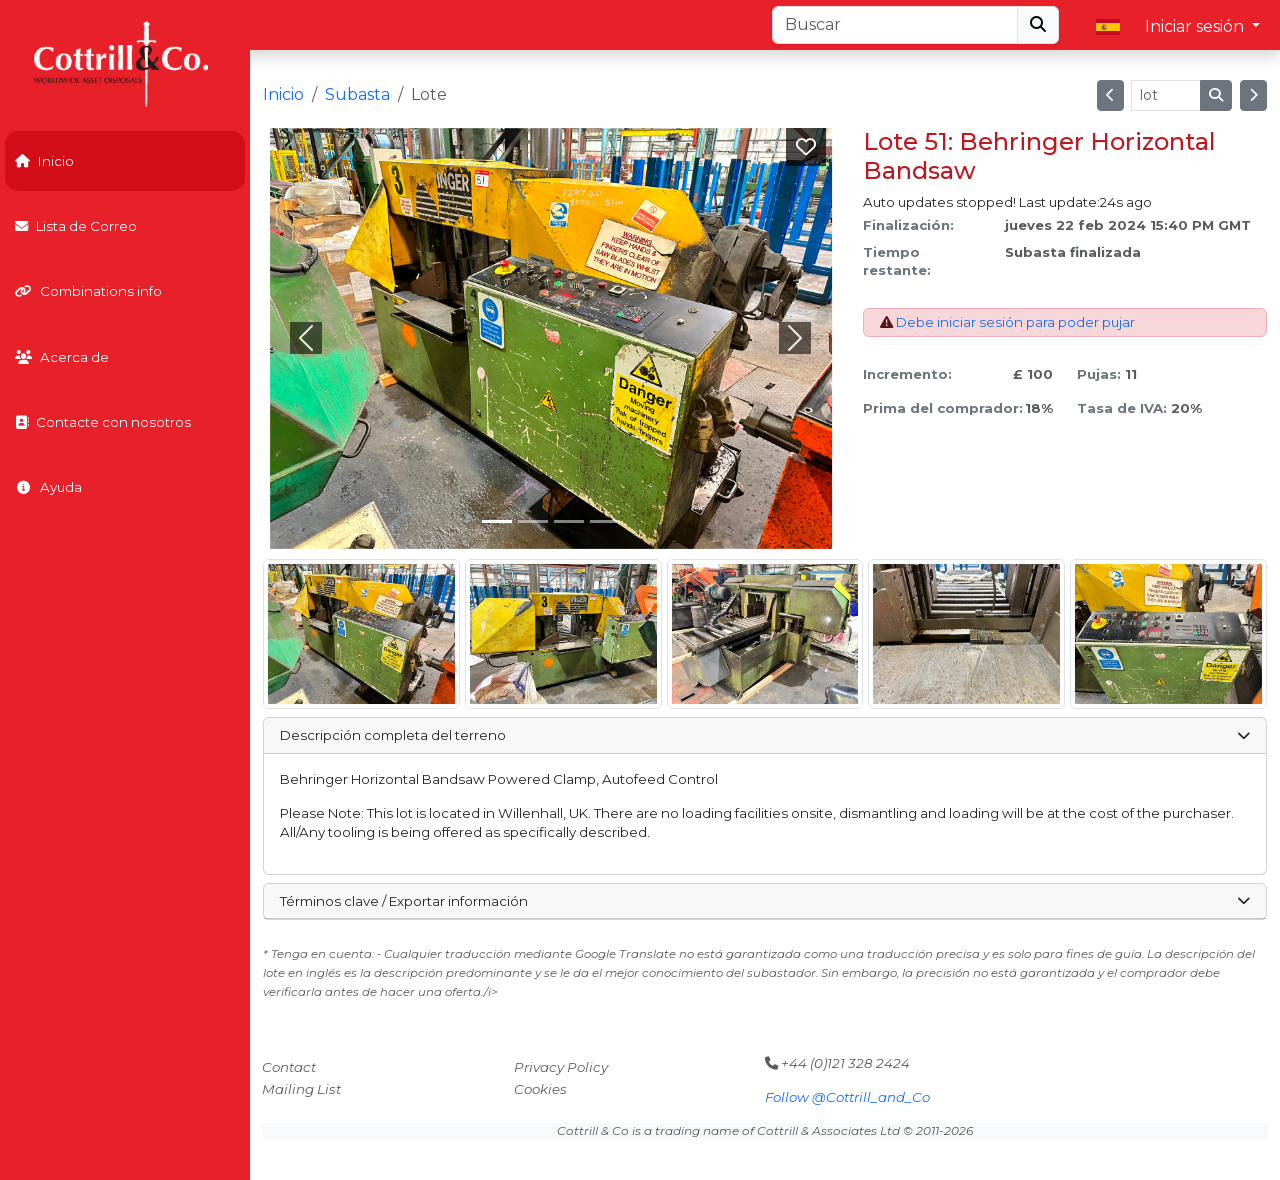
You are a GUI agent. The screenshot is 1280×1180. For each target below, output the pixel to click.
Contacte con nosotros (103, 422)
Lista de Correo (76, 226)
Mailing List (301, 1089)
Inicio (44, 161)
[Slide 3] (605, 521)
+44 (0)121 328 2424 (837, 1063)
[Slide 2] (569, 521)
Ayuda (48, 487)
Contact (289, 1067)
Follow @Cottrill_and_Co (847, 1097)
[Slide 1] (533, 521)
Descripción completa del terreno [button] (764, 735)
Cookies (540, 1089)
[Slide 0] (497, 521)
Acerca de (62, 357)
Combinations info (88, 291)
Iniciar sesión (1196, 26)
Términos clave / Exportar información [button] (764, 901)
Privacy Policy (561, 1067)
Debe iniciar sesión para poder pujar (1015, 322)
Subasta (357, 94)
